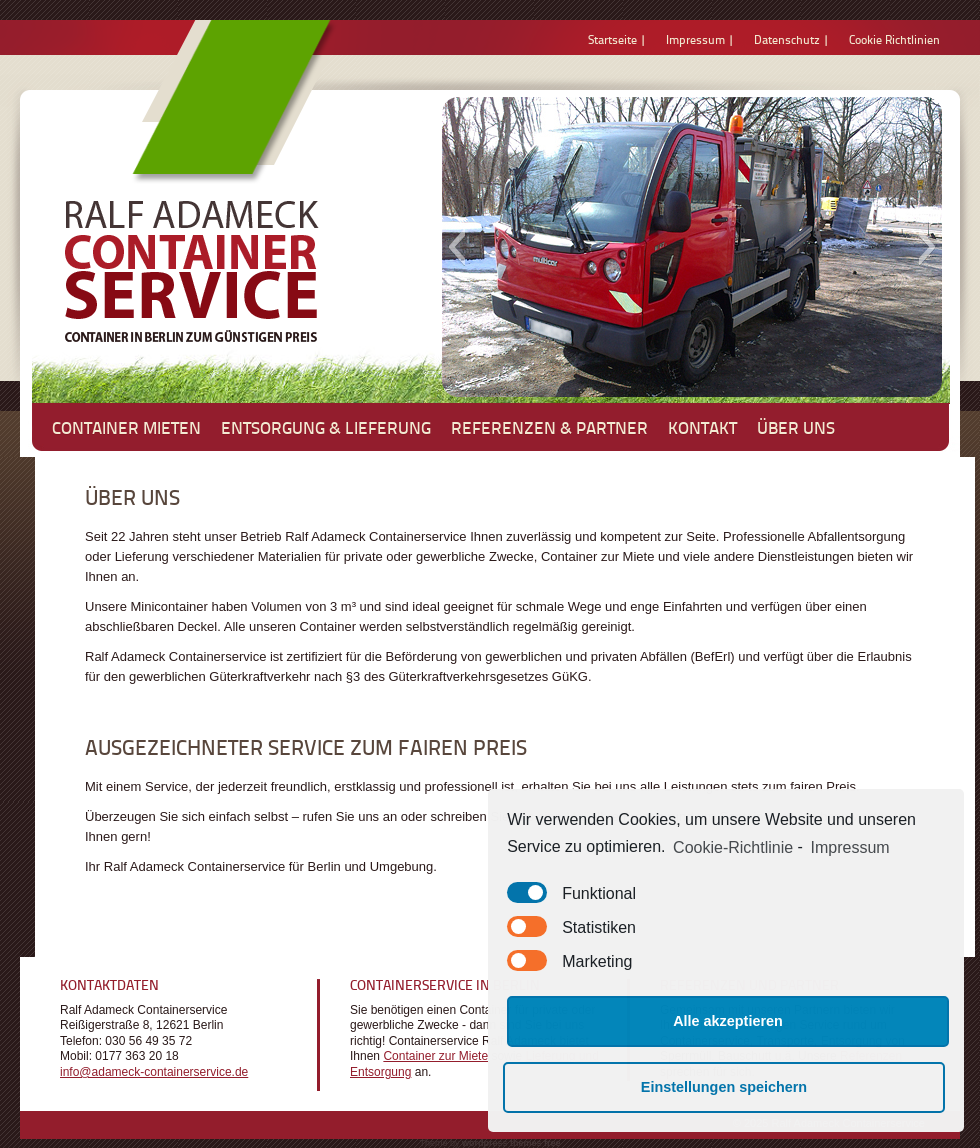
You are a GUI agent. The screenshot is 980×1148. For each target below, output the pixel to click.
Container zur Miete (435, 1056)
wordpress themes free (511, 1143)
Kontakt (702, 427)
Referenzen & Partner (549, 427)
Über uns (796, 427)
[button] (456, 247)
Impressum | (700, 39)
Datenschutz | (791, 39)
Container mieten (126, 427)
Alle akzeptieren (728, 1021)
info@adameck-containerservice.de (154, 1072)
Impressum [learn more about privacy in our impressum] (850, 847)
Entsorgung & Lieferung (326, 427)
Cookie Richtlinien (894, 39)
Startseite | (617, 39)
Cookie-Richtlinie (733, 847)
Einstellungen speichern (724, 1087)
